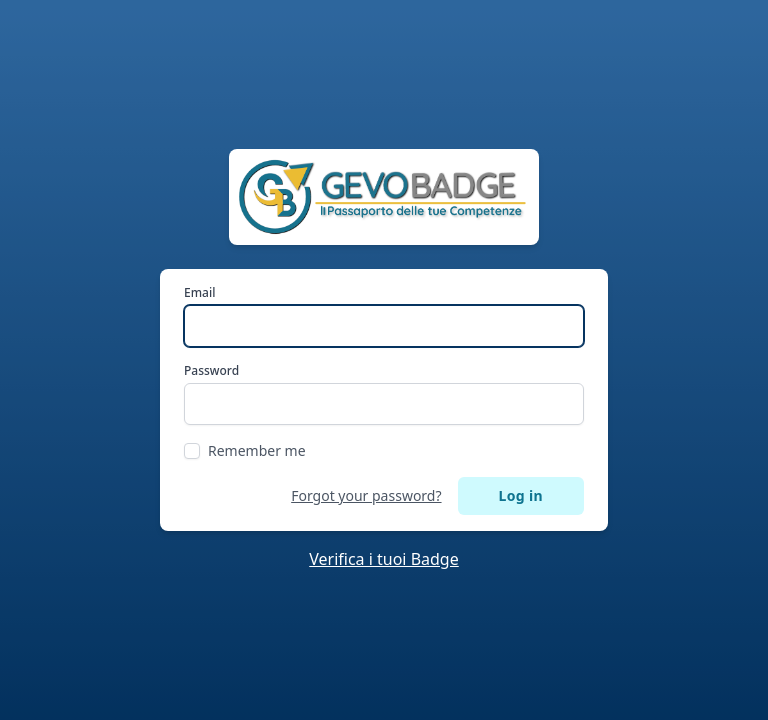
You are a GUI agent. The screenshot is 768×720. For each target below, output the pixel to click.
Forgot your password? (366, 495)
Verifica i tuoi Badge (384, 559)
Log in (521, 495)
